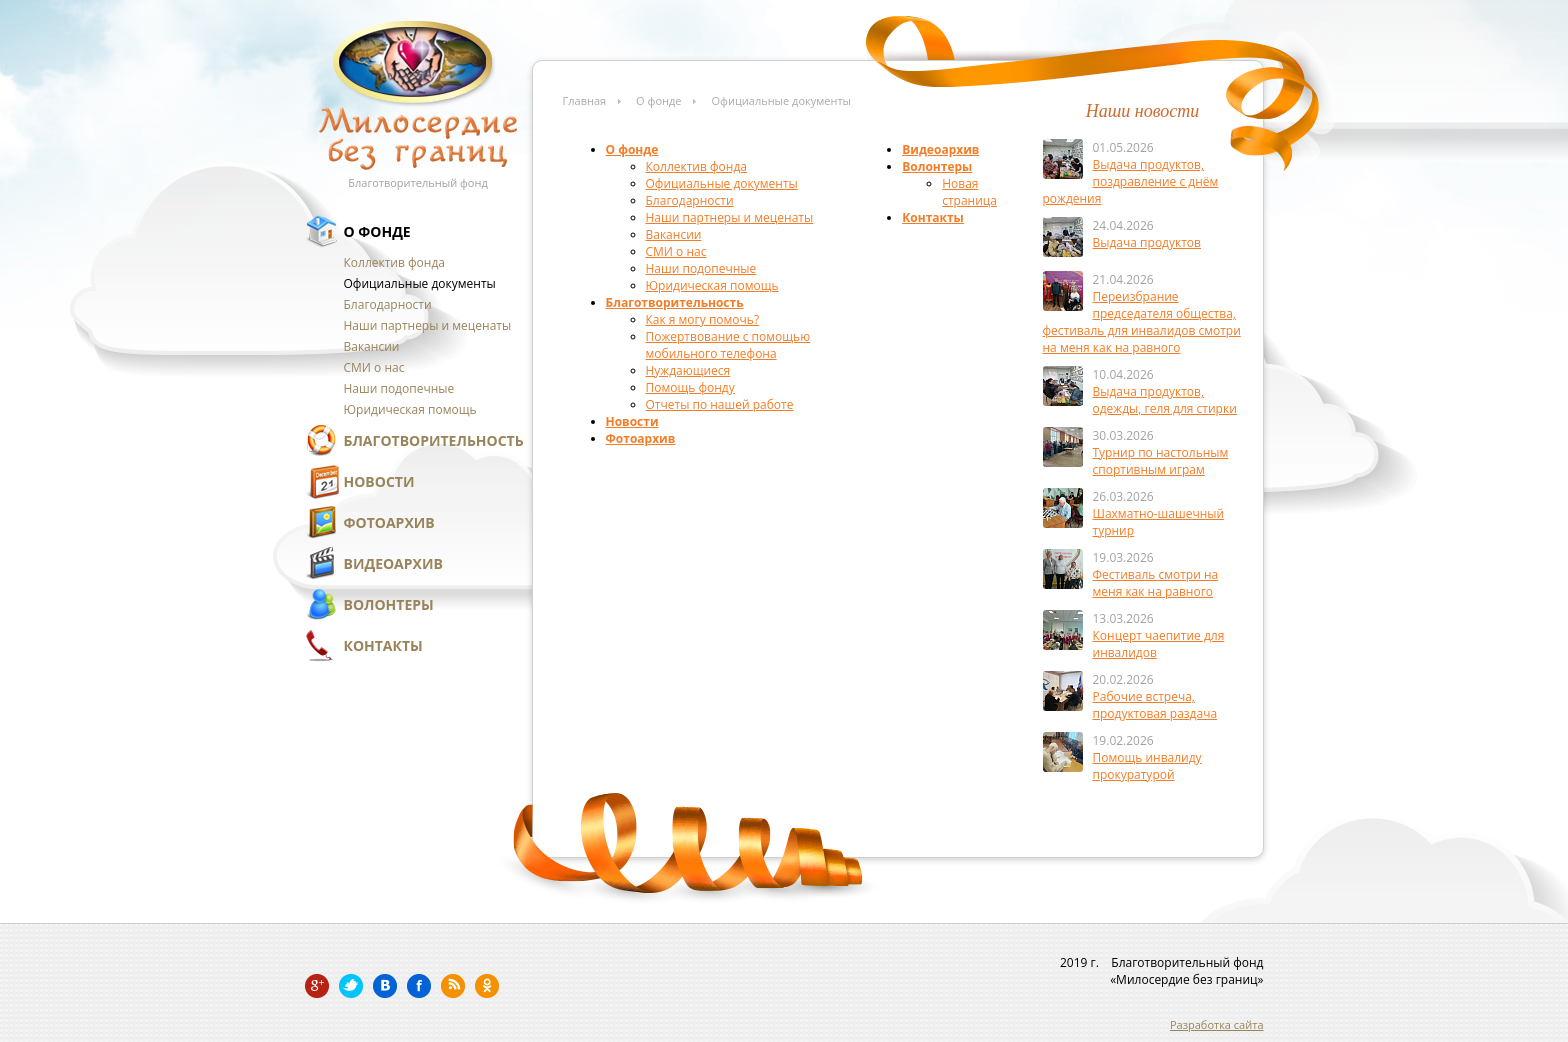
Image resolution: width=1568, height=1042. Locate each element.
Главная (585, 100)
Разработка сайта (1217, 1024)
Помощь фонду (690, 387)
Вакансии (372, 346)
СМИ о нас (374, 367)
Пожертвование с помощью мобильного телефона (728, 345)
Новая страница (969, 192)
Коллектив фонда (394, 262)
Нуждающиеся (688, 370)
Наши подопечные (399, 388)
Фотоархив (389, 522)
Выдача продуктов (1147, 242)
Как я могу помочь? (703, 319)
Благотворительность (434, 440)
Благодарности (388, 304)
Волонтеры (389, 604)
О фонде (377, 231)
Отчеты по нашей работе (720, 404)
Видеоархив (393, 563)
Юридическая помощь (410, 409)
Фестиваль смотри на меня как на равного (1156, 583)
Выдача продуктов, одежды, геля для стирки (1165, 400)
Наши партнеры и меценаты (428, 325)
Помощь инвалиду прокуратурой (1147, 766)
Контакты (383, 645)
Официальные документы (420, 283)
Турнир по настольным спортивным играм (1161, 461)
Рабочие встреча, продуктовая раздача (1155, 705)
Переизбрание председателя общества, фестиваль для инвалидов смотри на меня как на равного (1142, 322)
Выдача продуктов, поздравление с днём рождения (1131, 181)
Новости (379, 481)
